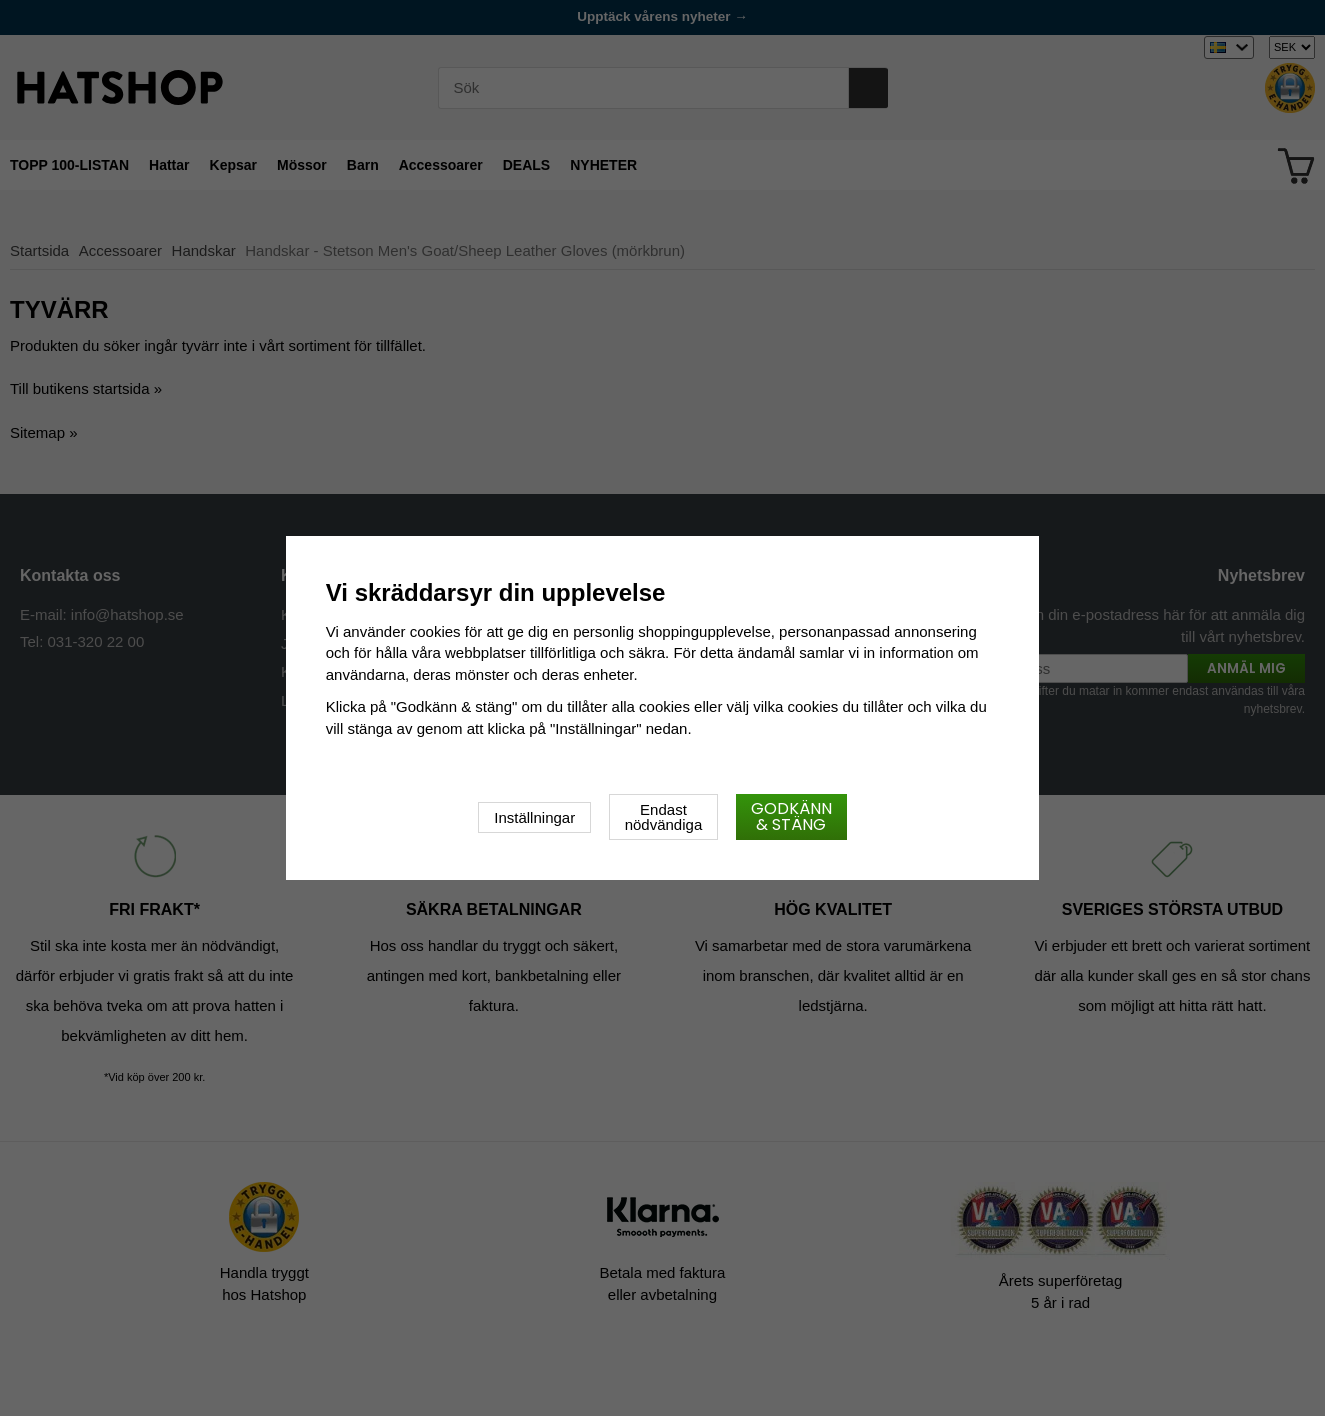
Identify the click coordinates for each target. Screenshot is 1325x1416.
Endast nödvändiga (664, 817)
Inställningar (534, 817)
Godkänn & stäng (791, 816)
